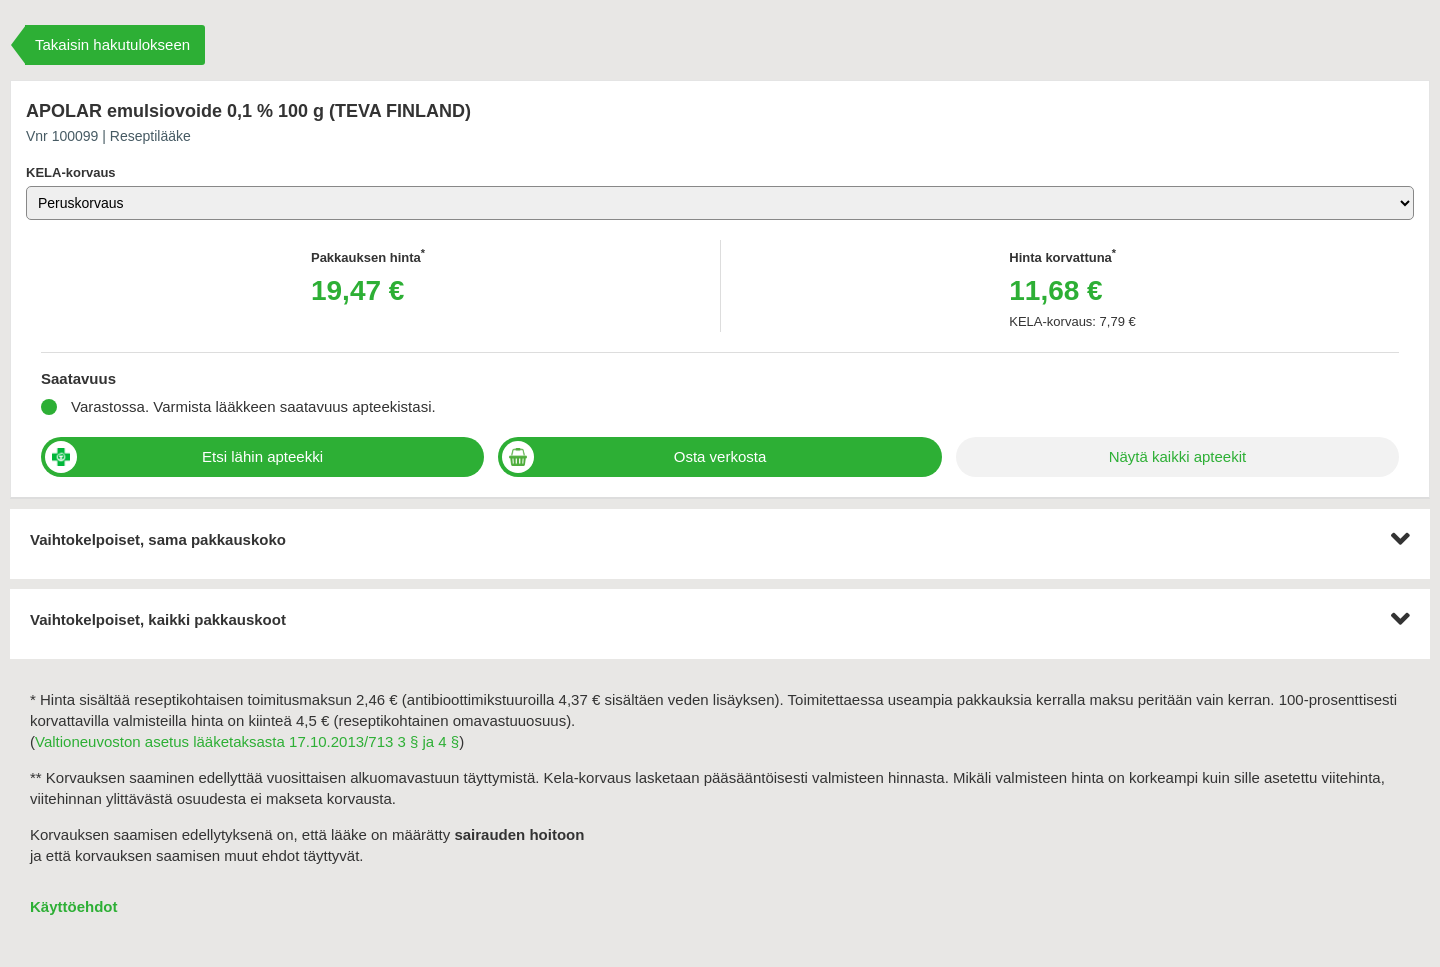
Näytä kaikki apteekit (1178, 456)
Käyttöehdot (74, 906)
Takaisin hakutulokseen (112, 44)
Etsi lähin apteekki (262, 456)
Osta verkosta (720, 456)
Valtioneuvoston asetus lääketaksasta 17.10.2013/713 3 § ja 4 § (247, 741)
